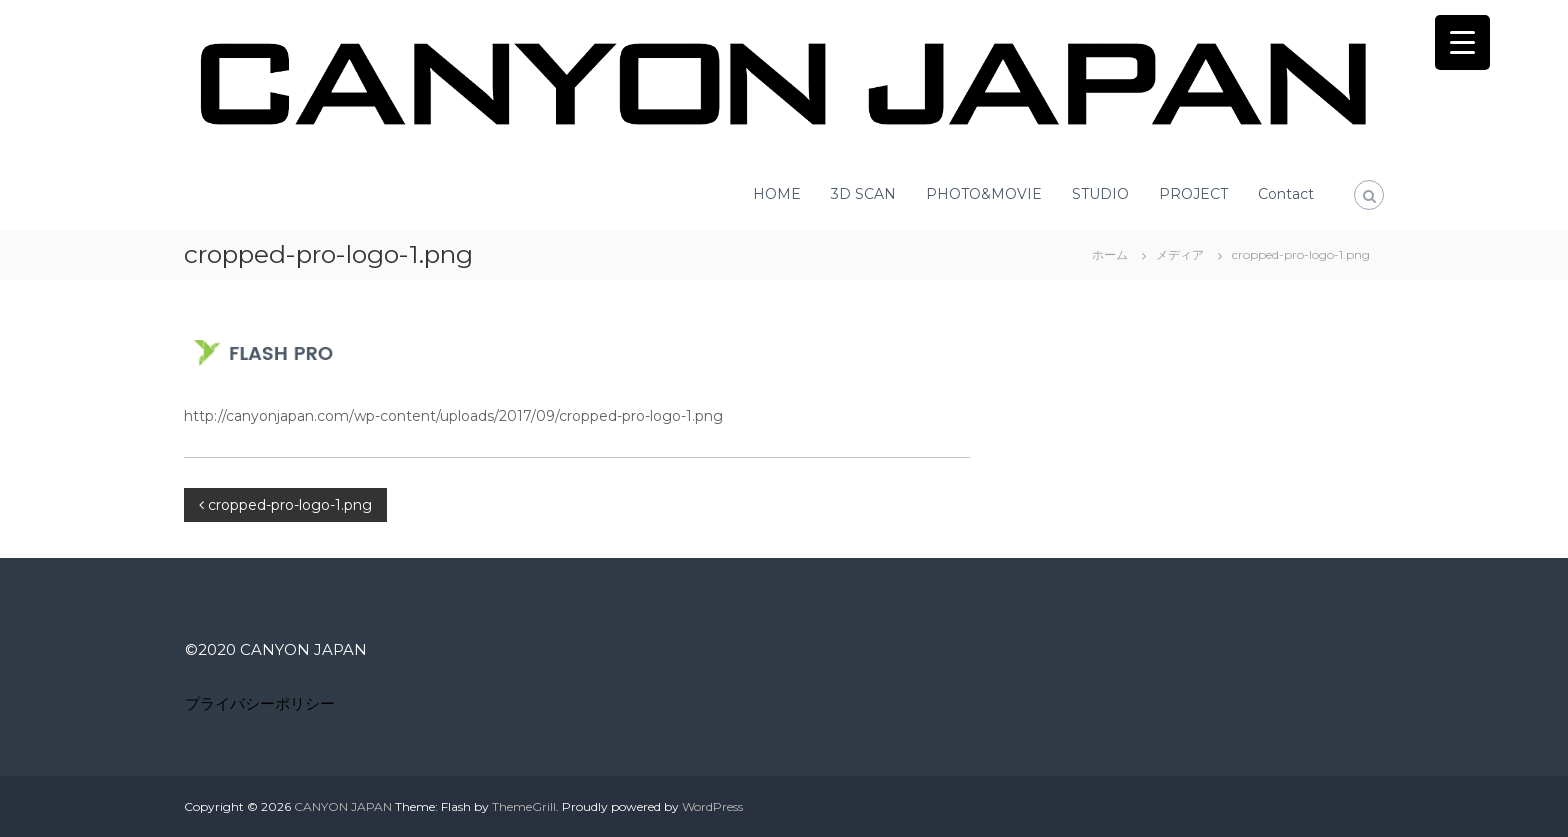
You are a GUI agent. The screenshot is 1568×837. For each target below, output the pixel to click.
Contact (1286, 194)
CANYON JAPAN (343, 806)
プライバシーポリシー (260, 703)
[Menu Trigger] (1462, 42)
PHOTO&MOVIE (984, 194)
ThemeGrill (524, 806)
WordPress (712, 806)
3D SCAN (863, 194)
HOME (777, 194)
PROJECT (1193, 194)
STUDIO (1100, 194)
